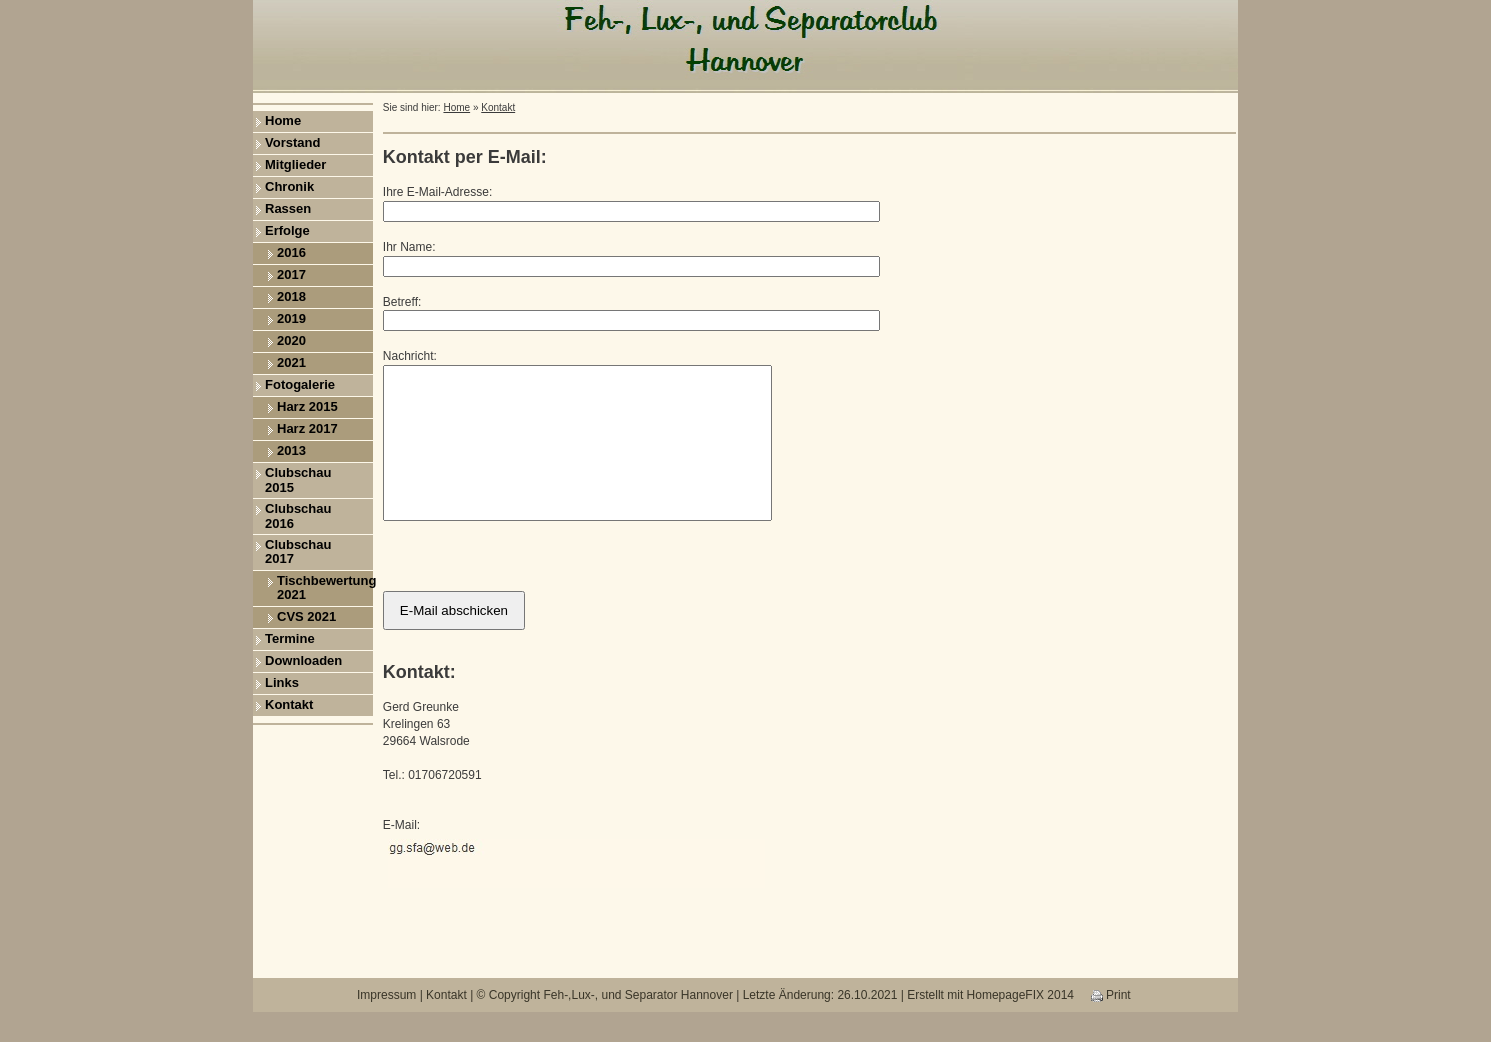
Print (1111, 1025)
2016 (291, 252)
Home (283, 120)
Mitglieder (295, 164)
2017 (291, 274)
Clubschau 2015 (298, 479)
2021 (291, 362)
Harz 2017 (307, 428)
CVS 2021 (306, 616)
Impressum (386, 1025)
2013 (291, 450)
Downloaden (303, 660)
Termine (290, 638)
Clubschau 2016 (298, 515)
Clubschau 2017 (298, 551)
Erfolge (287, 230)
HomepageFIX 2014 (1020, 1025)
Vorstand (292, 142)
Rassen (288, 208)
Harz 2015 (307, 406)
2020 (291, 340)
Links (282, 682)
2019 (291, 318)
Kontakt (289, 704)
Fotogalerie (300, 384)
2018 (291, 296)
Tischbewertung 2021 (325, 587)
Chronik (289, 186)
